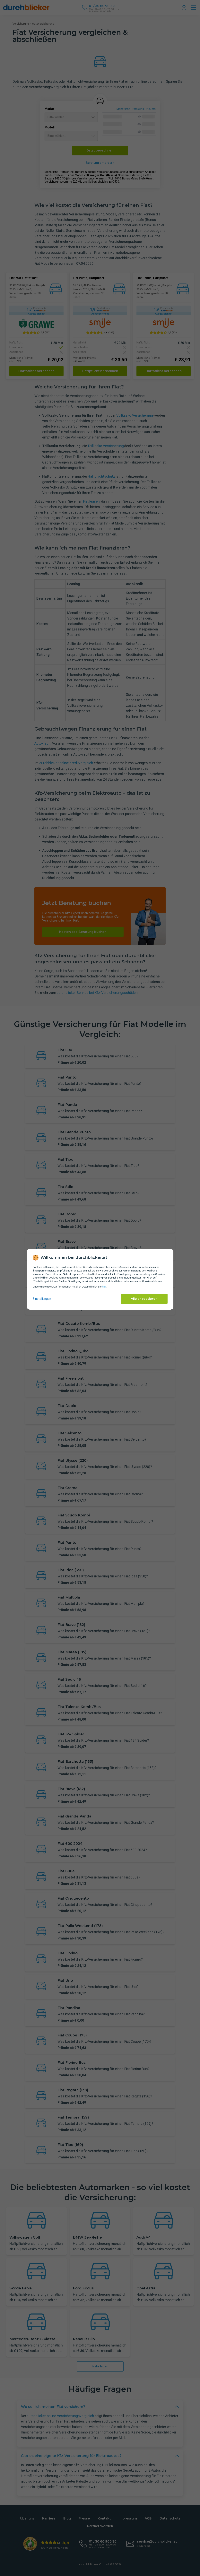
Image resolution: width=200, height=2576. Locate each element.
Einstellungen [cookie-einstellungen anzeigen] (42, 1299)
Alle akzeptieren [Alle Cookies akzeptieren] (144, 1299)
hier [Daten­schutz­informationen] (104, 1286)
